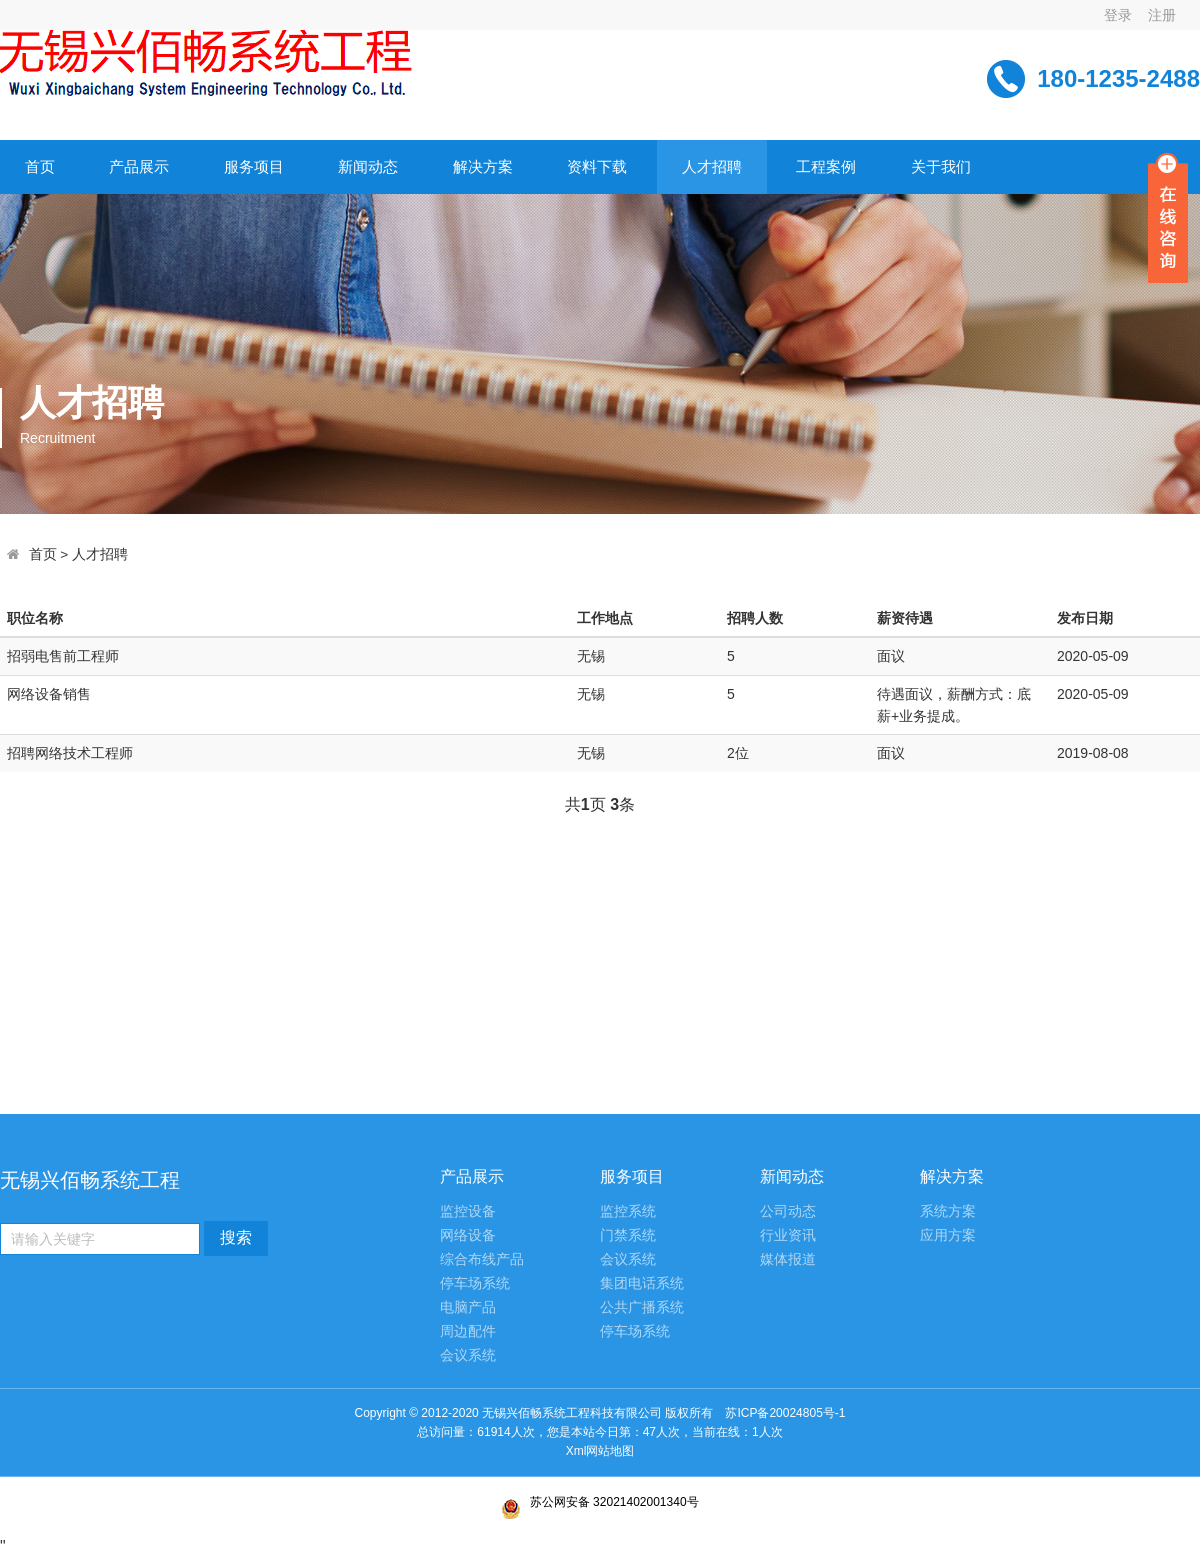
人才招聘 (712, 166)
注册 (1162, 15)
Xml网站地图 (600, 1451)
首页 (40, 166)
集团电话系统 (642, 1283)
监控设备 (468, 1211)
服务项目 (254, 166)
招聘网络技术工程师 (70, 753)
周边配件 (468, 1331)
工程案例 (826, 166)
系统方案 (948, 1211)
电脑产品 (468, 1307)
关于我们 (941, 166)
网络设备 (468, 1235)
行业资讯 (788, 1235)
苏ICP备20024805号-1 (600, 1424)
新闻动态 (368, 166)
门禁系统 (628, 1235)
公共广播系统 (642, 1307)
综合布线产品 (482, 1259)
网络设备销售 (49, 694)
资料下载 (597, 166)
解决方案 (483, 166)
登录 (1118, 15)
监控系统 (628, 1211)
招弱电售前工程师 (63, 656)
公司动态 (788, 1211)
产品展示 (139, 166)
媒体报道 (788, 1259)
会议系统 (468, 1355)
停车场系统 (475, 1283)
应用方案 (948, 1235)
